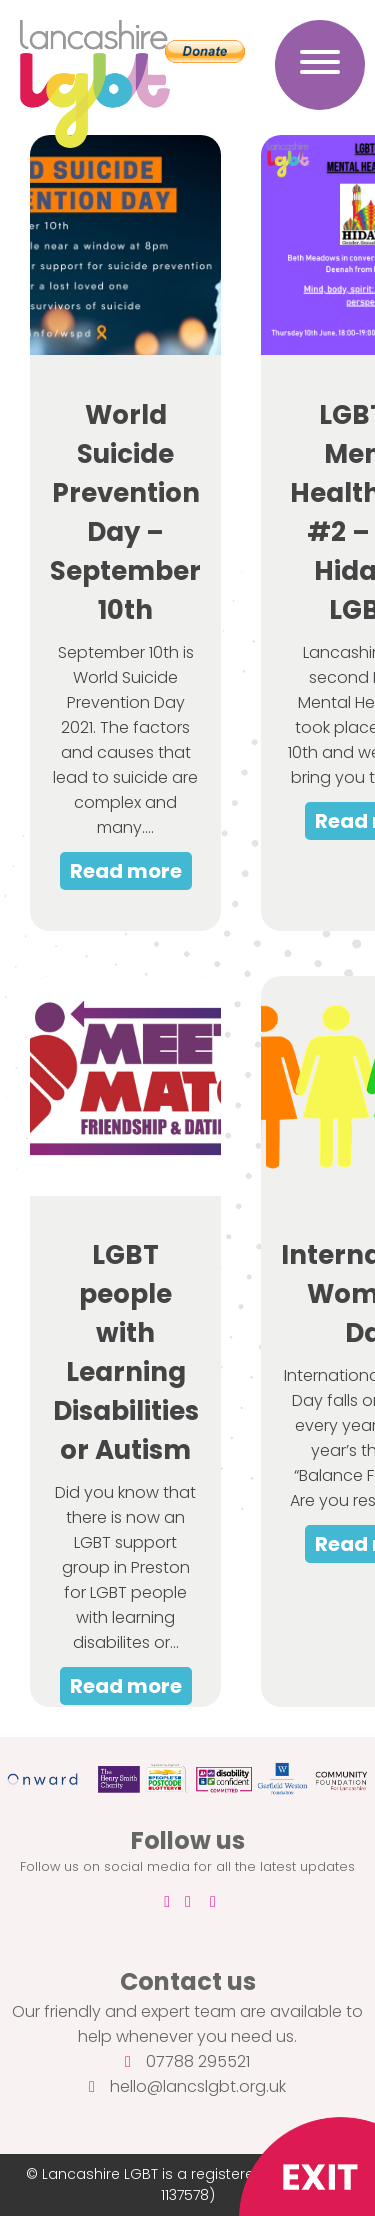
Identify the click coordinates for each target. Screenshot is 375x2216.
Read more (126, 871)
